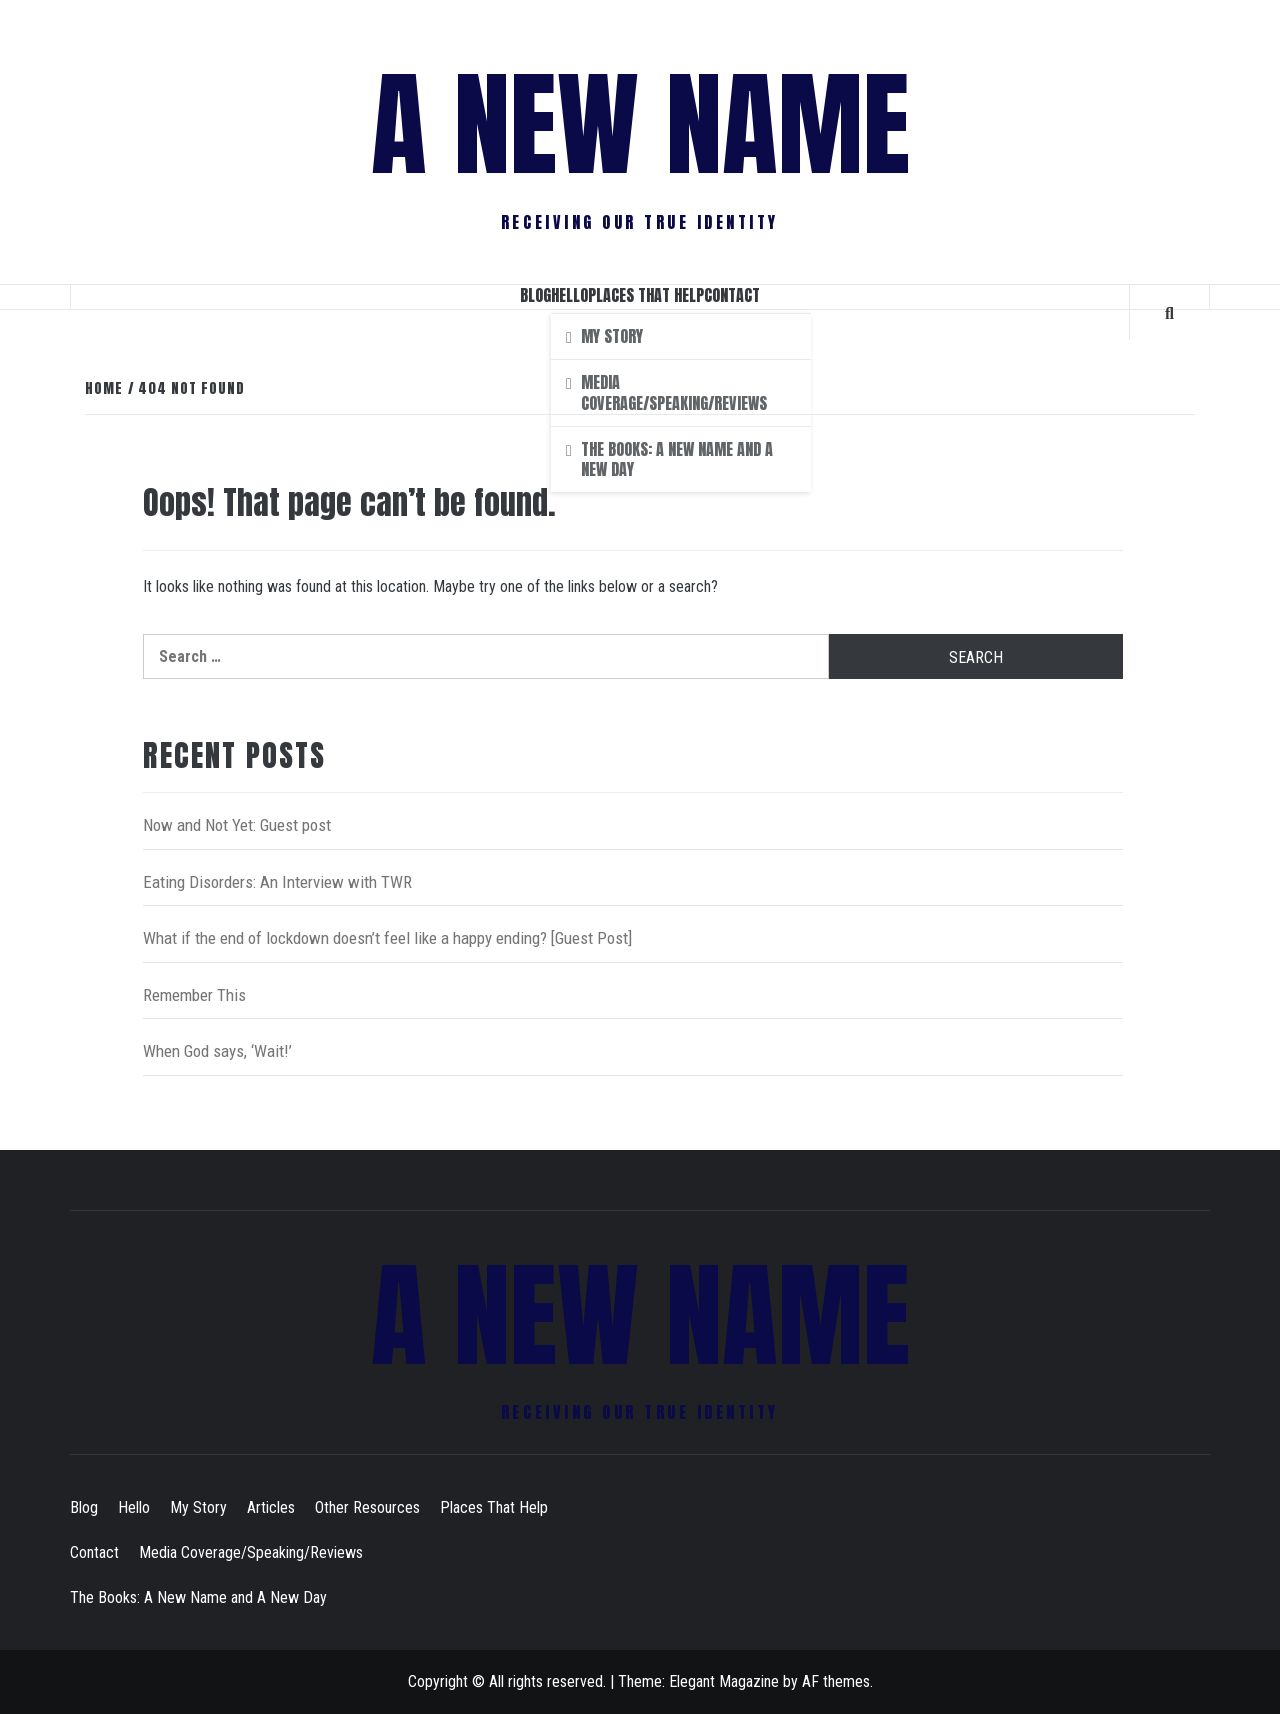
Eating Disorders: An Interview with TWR (277, 882)
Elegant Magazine (724, 1681)
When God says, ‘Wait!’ (217, 1051)
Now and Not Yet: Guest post (237, 825)
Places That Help (646, 295)
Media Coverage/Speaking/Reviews (251, 1552)
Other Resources (367, 1507)
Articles (271, 1507)
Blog (535, 295)
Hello (569, 295)
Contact (732, 295)
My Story (198, 1507)
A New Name (640, 125)
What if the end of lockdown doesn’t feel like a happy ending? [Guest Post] (387, 938)
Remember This (194, 995)
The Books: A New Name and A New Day (198, 1597)
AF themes (836, 1681)
